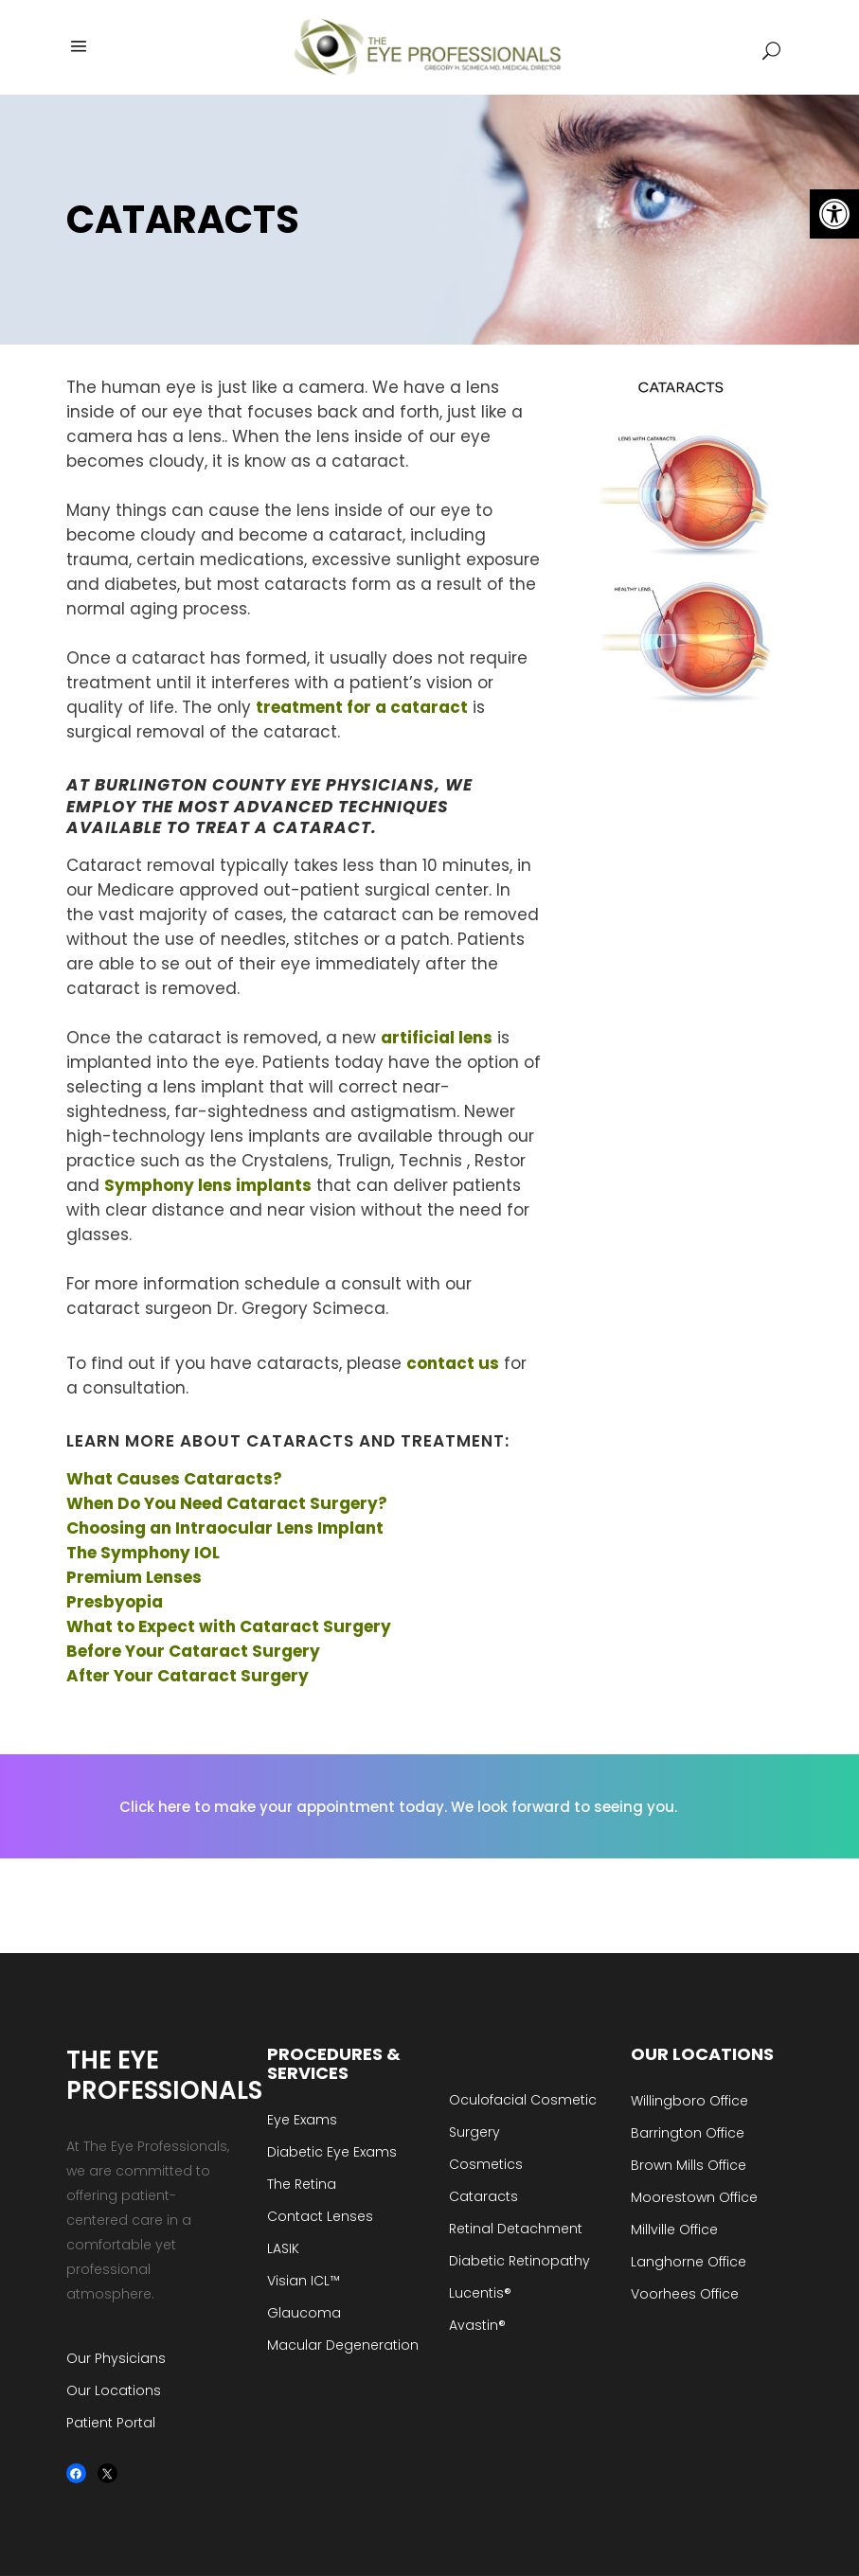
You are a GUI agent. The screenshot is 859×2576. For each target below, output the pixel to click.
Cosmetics (486, 2164)
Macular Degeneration (343, 2345)
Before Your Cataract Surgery (193, 1651)
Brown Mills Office (688, 2165)
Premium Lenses (134, 1577)
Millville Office (674, 2229)
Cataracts (483, 2196)
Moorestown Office (694, 2197)
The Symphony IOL (143, 1552)
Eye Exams (302, 2119)
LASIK (283, 2248)
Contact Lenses (320, 2216)
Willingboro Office (689, 2100)
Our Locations (113, 2390)
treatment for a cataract (362, 707)
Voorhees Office (685, 2293)
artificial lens (436, 1037)
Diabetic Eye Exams (332, 2151)
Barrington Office (687, 2132)
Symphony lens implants (208, 1185)
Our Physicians (116, 2358)
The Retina (301, 2184)
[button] (834, 214)
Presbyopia (114, 1601)
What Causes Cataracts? (174, 1478)
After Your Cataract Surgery (187, 1675)
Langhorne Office (688, 2261)
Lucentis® (480, 2292)
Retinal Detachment (515, 2228)
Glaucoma (304, 2312)
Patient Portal (110, 2422)
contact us (452, 1363)
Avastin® (477, 2325)
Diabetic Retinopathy (519, 2260)
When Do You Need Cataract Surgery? (228, 1503)
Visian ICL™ (303, 2280)
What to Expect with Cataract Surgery (228, 1626)
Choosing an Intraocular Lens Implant (225, 1528)
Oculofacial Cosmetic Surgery (523, 2115)
